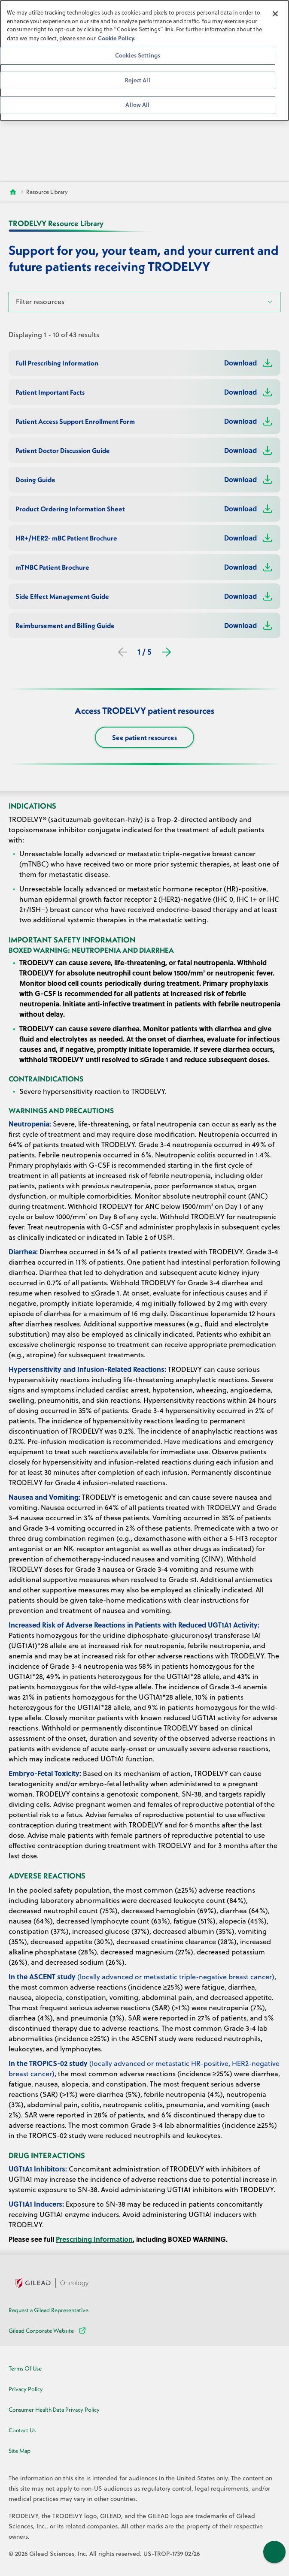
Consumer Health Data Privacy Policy (54, 2409)
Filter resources (40, 301)
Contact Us (22, 2430)
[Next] (166, 652)
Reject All (137, 80)
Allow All (137, 105)
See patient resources (144, 737)
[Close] (275, 13)
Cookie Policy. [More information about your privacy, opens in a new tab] (116, 38)
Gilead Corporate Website (48, 2330)
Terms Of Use (25, 2368)
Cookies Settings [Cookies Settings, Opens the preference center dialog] (137, 55)
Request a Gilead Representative (48, 2310)
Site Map (19, 2451)
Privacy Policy (26, 2389)
